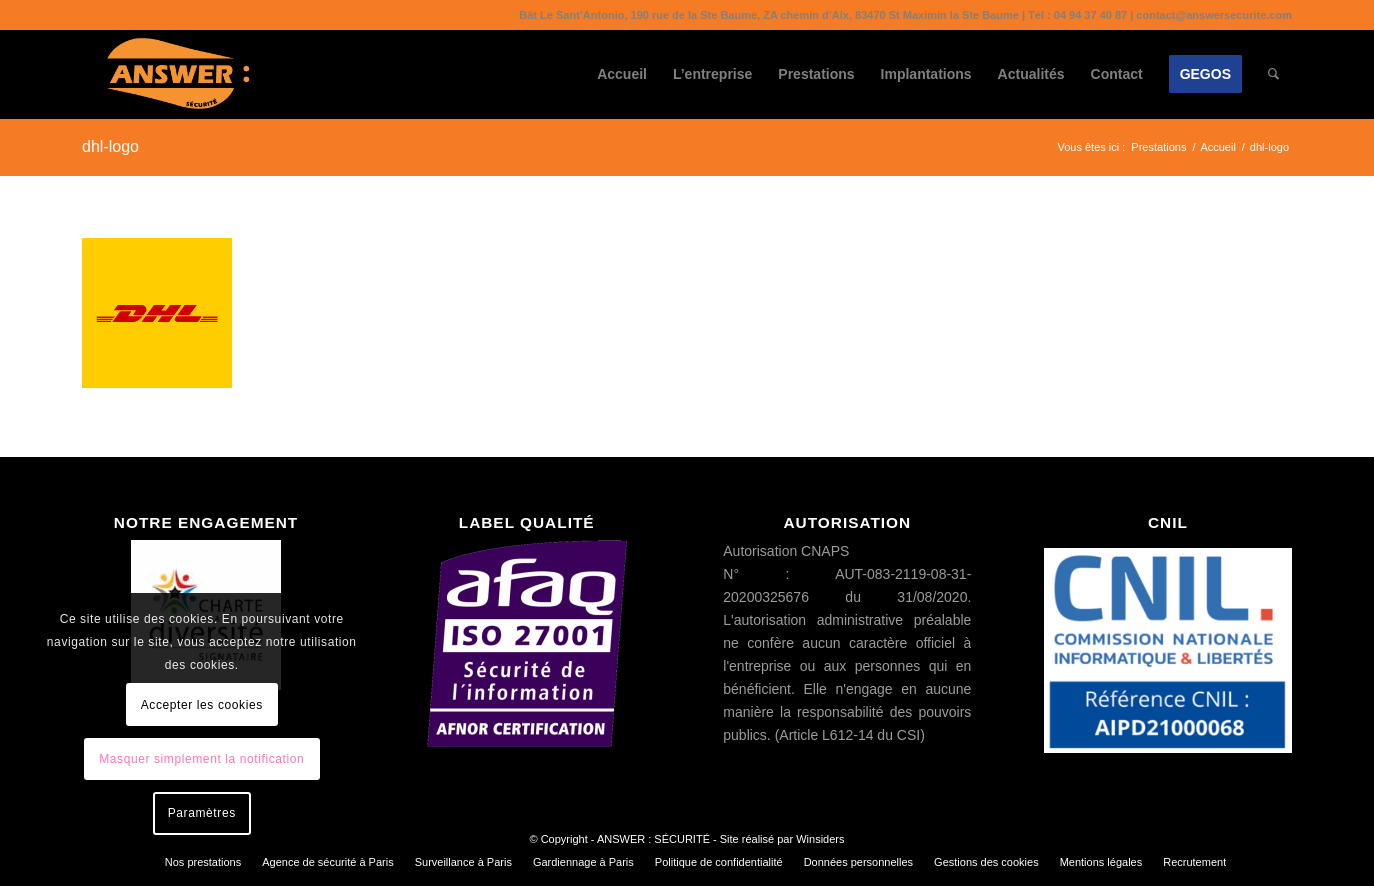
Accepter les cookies (202, 705)
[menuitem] (622, 74)
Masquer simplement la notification (201, 759)
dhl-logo (110, 146)
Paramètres (202, 813)
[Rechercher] (1273, 74)
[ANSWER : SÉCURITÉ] (178, 74)
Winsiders (820, 839)
